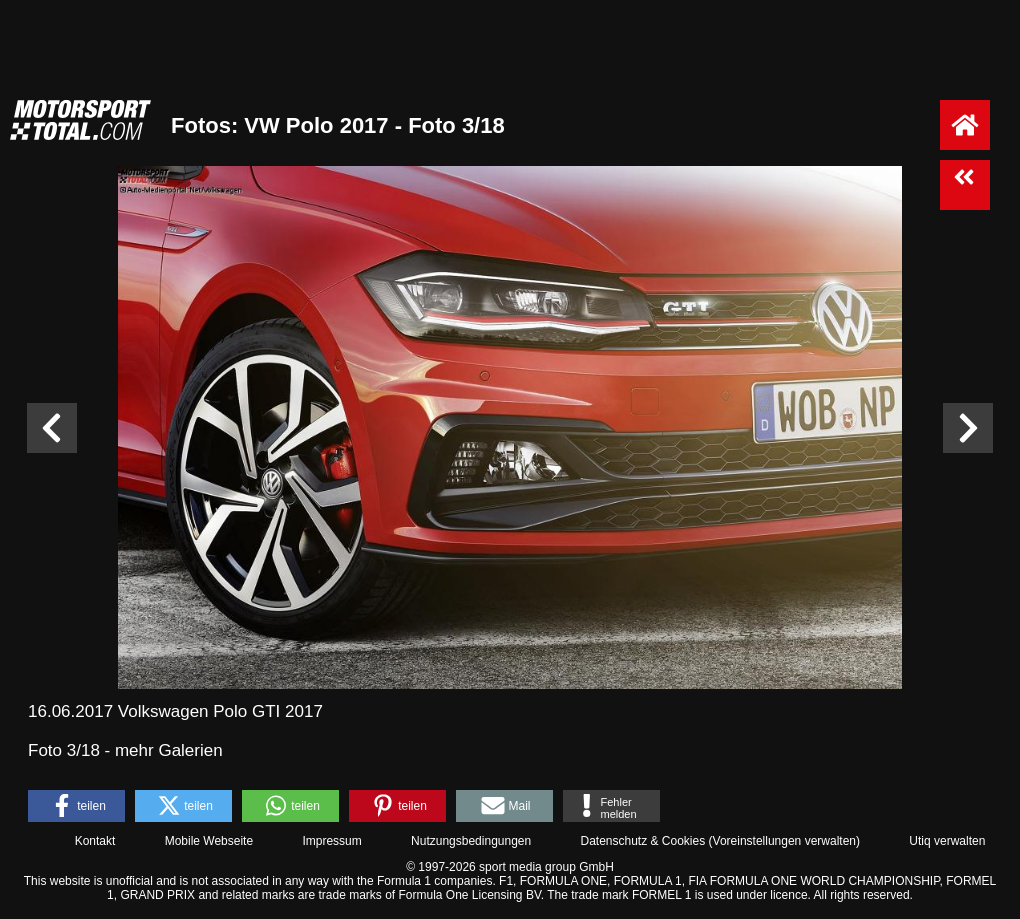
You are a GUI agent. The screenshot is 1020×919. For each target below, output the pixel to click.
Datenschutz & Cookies (642, 841)
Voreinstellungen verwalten (784, 841)
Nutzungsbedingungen (471, 841)
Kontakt (95, 841)
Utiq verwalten (947, 841)
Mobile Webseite (209, 841)
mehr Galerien (169, 750)
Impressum (331, 841)
